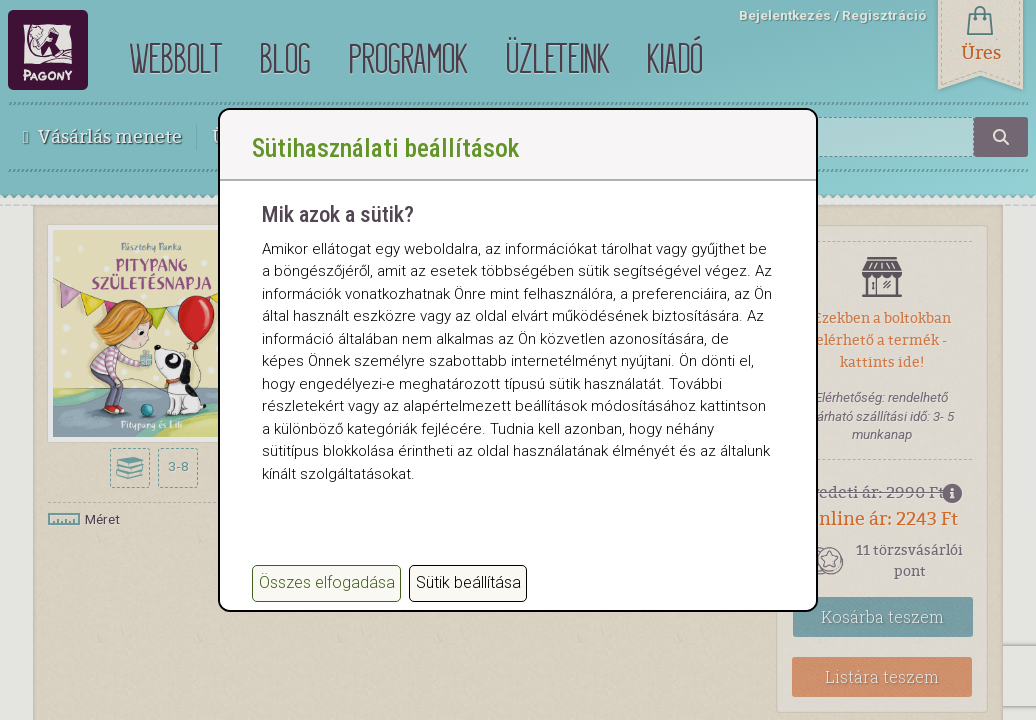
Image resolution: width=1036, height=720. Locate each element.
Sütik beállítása (468, 582)
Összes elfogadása (327, 582)
